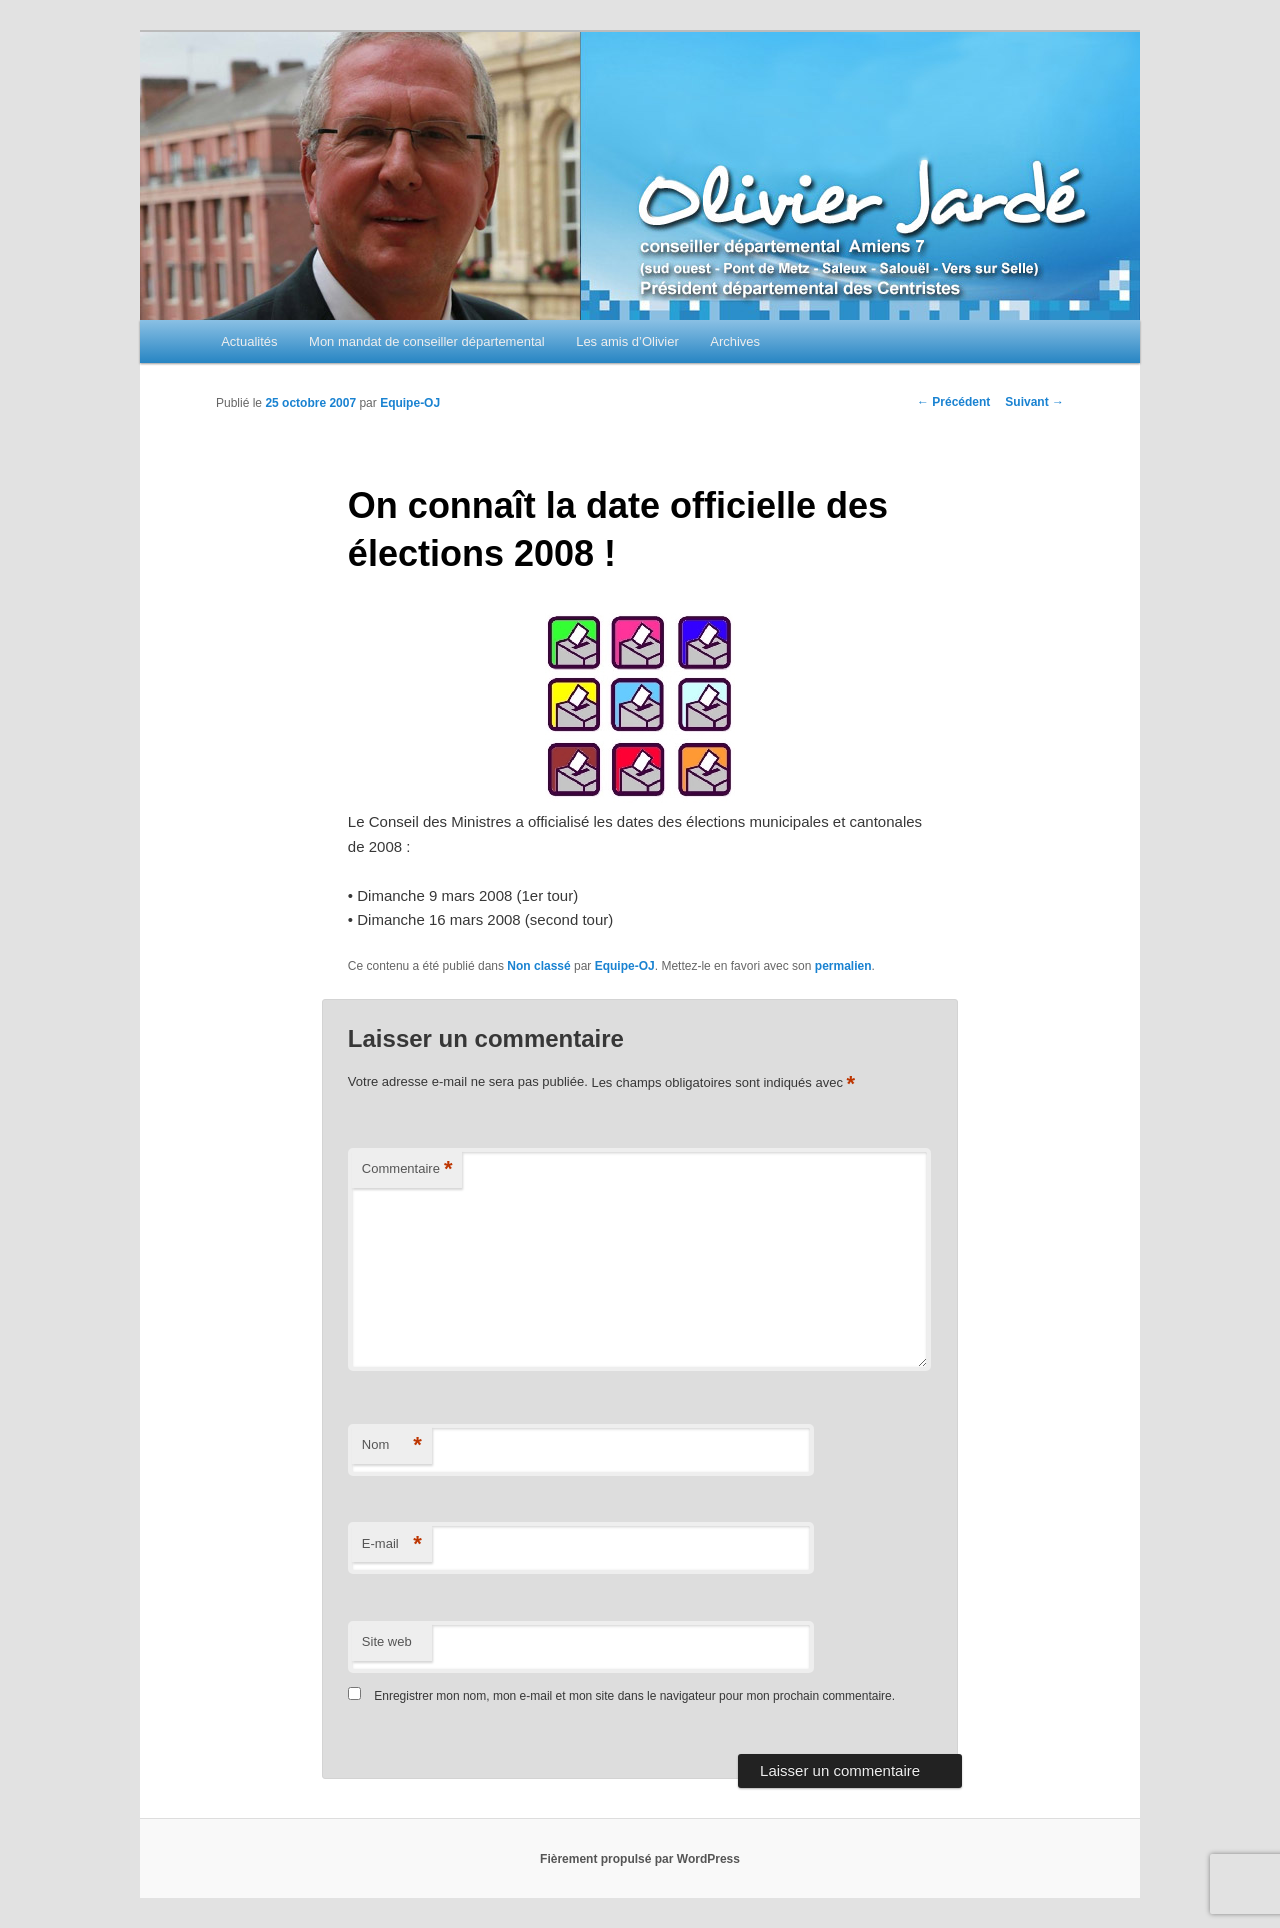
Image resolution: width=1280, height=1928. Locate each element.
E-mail (392, 1544)
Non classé (538, 966)
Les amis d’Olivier (627, 341)
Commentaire (407, 1169)
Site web (387, 1641)
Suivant (1034, 402)
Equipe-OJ (410, 403)
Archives (735, 341)
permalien (843, 966)
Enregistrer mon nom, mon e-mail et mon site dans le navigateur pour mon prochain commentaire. (634, 1696)
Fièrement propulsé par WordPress (640, 1859)
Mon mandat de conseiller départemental (427, 341)
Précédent (953, 402)
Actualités (249, 341)
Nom (392, 1445)
